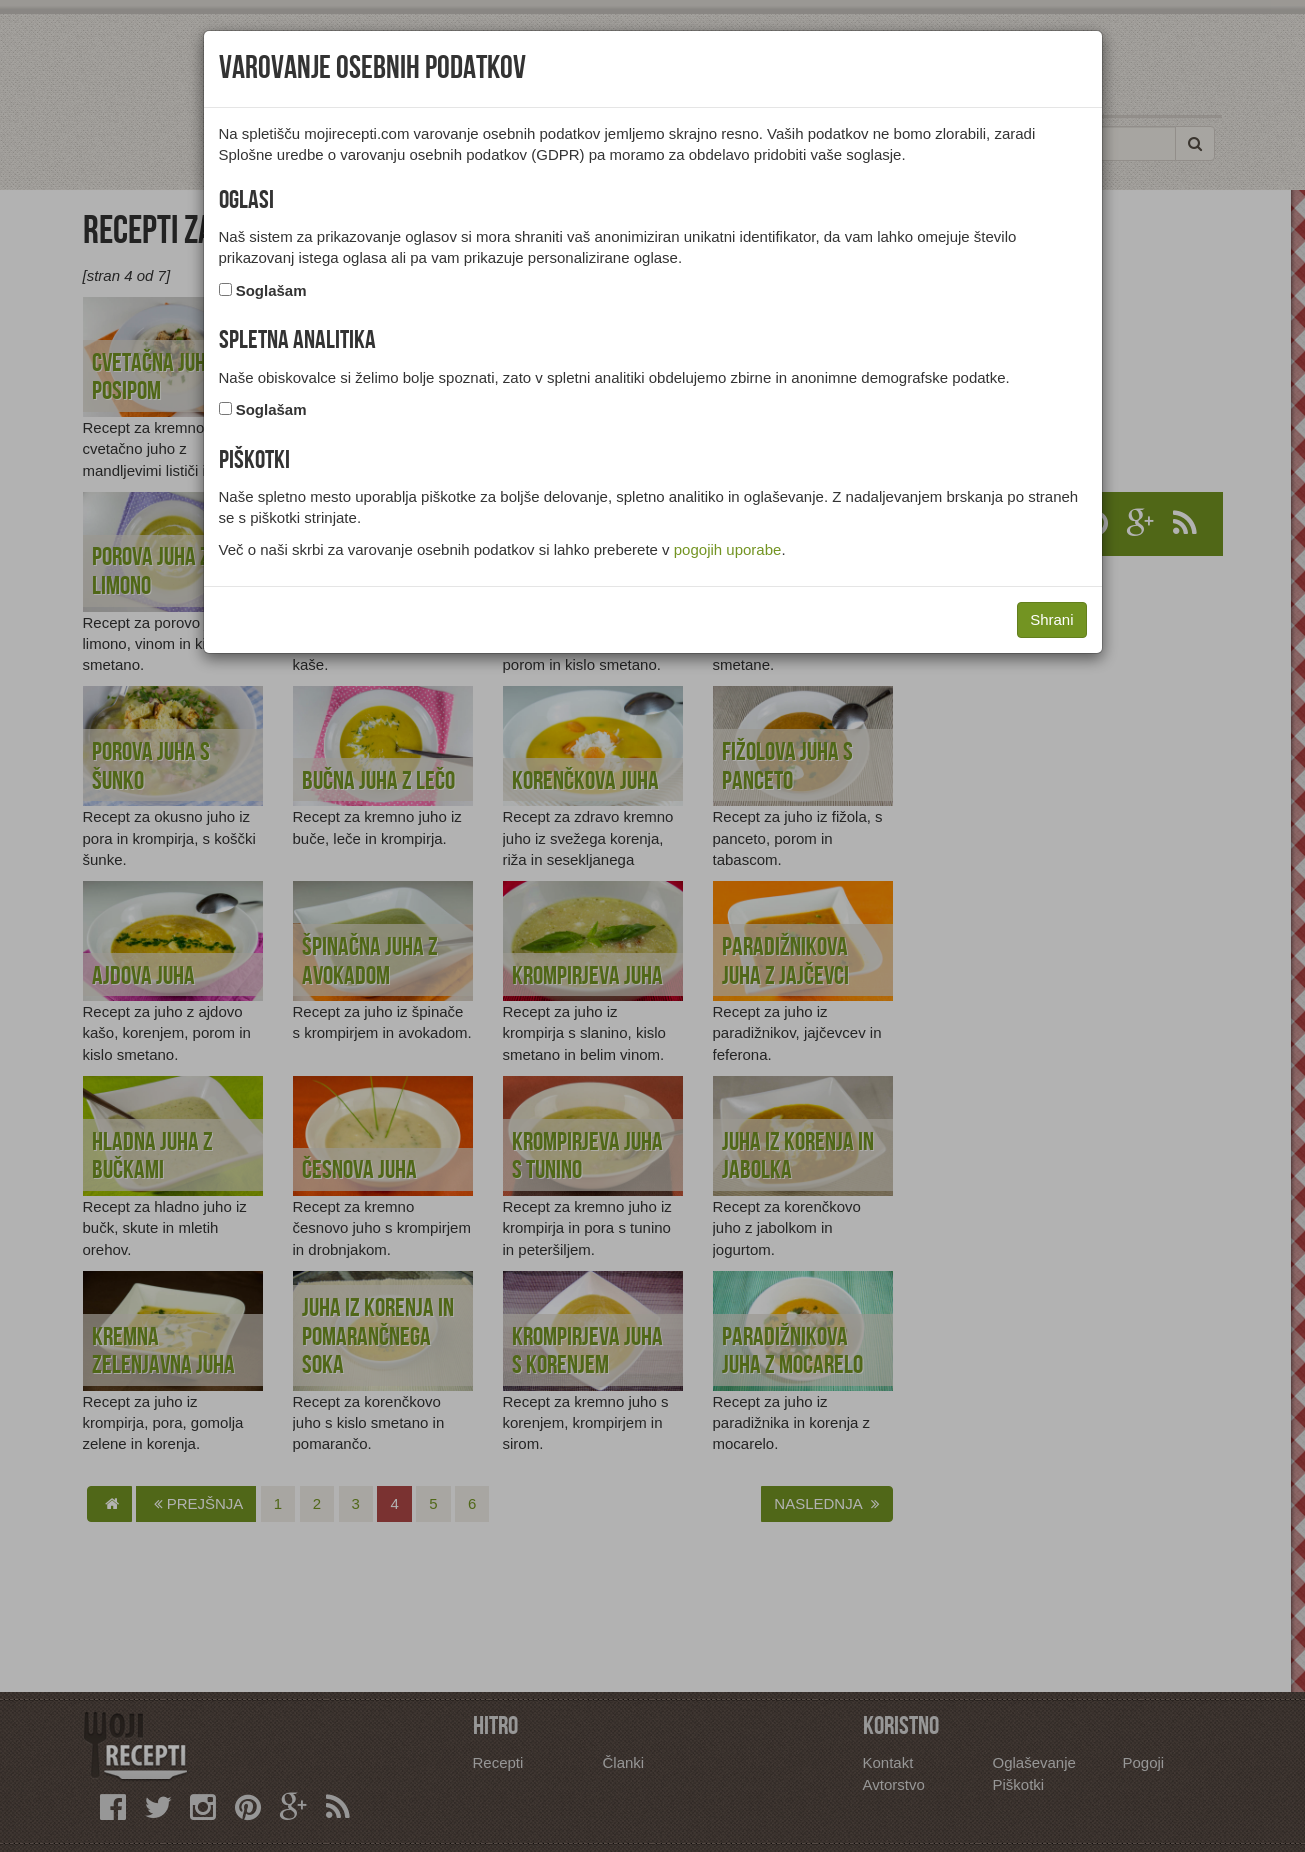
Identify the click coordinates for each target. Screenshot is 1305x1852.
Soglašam (271, 290)
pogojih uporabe (728, 549)
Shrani (1051, 619)
